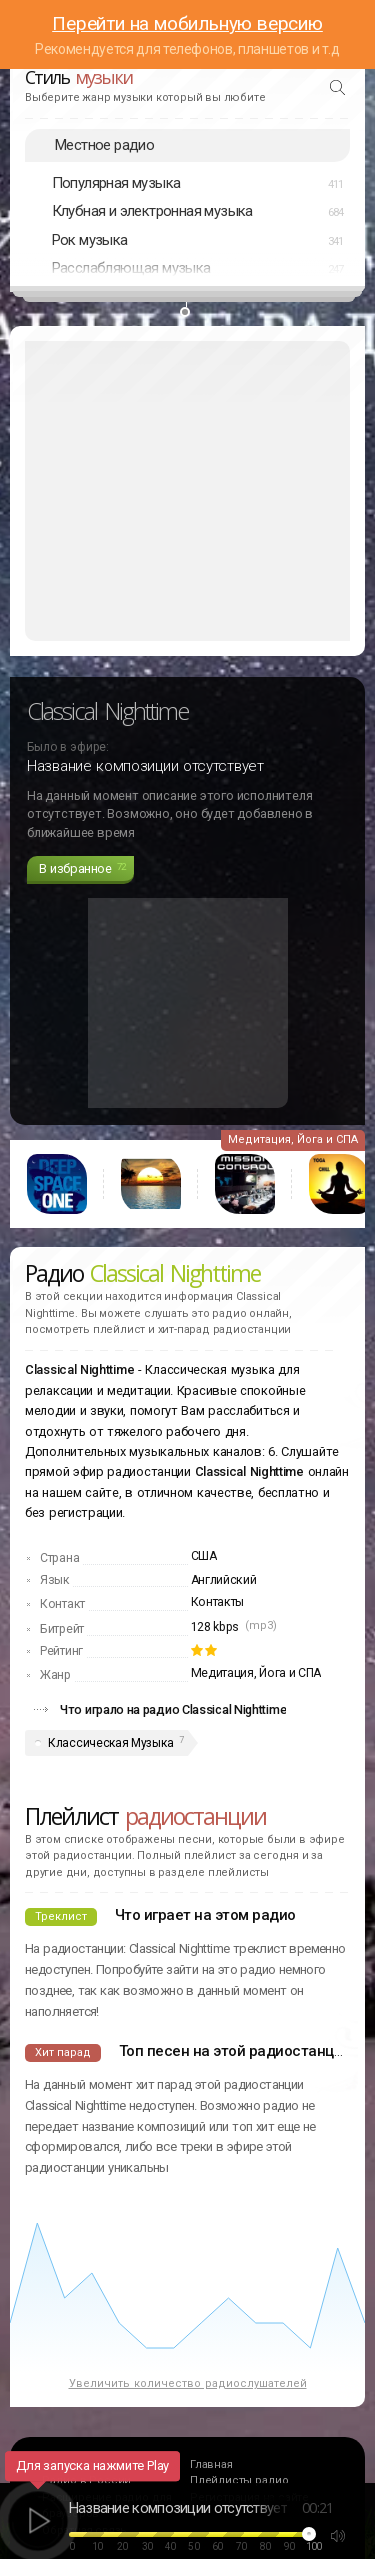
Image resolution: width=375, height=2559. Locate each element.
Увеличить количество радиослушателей (188, 2383)
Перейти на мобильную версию (187, 23)
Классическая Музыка (110, 1743)
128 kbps (215, 1627)
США (204, 1556)
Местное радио (104, 145)
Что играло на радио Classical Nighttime (173, 1709)
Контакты (218, 1602)
